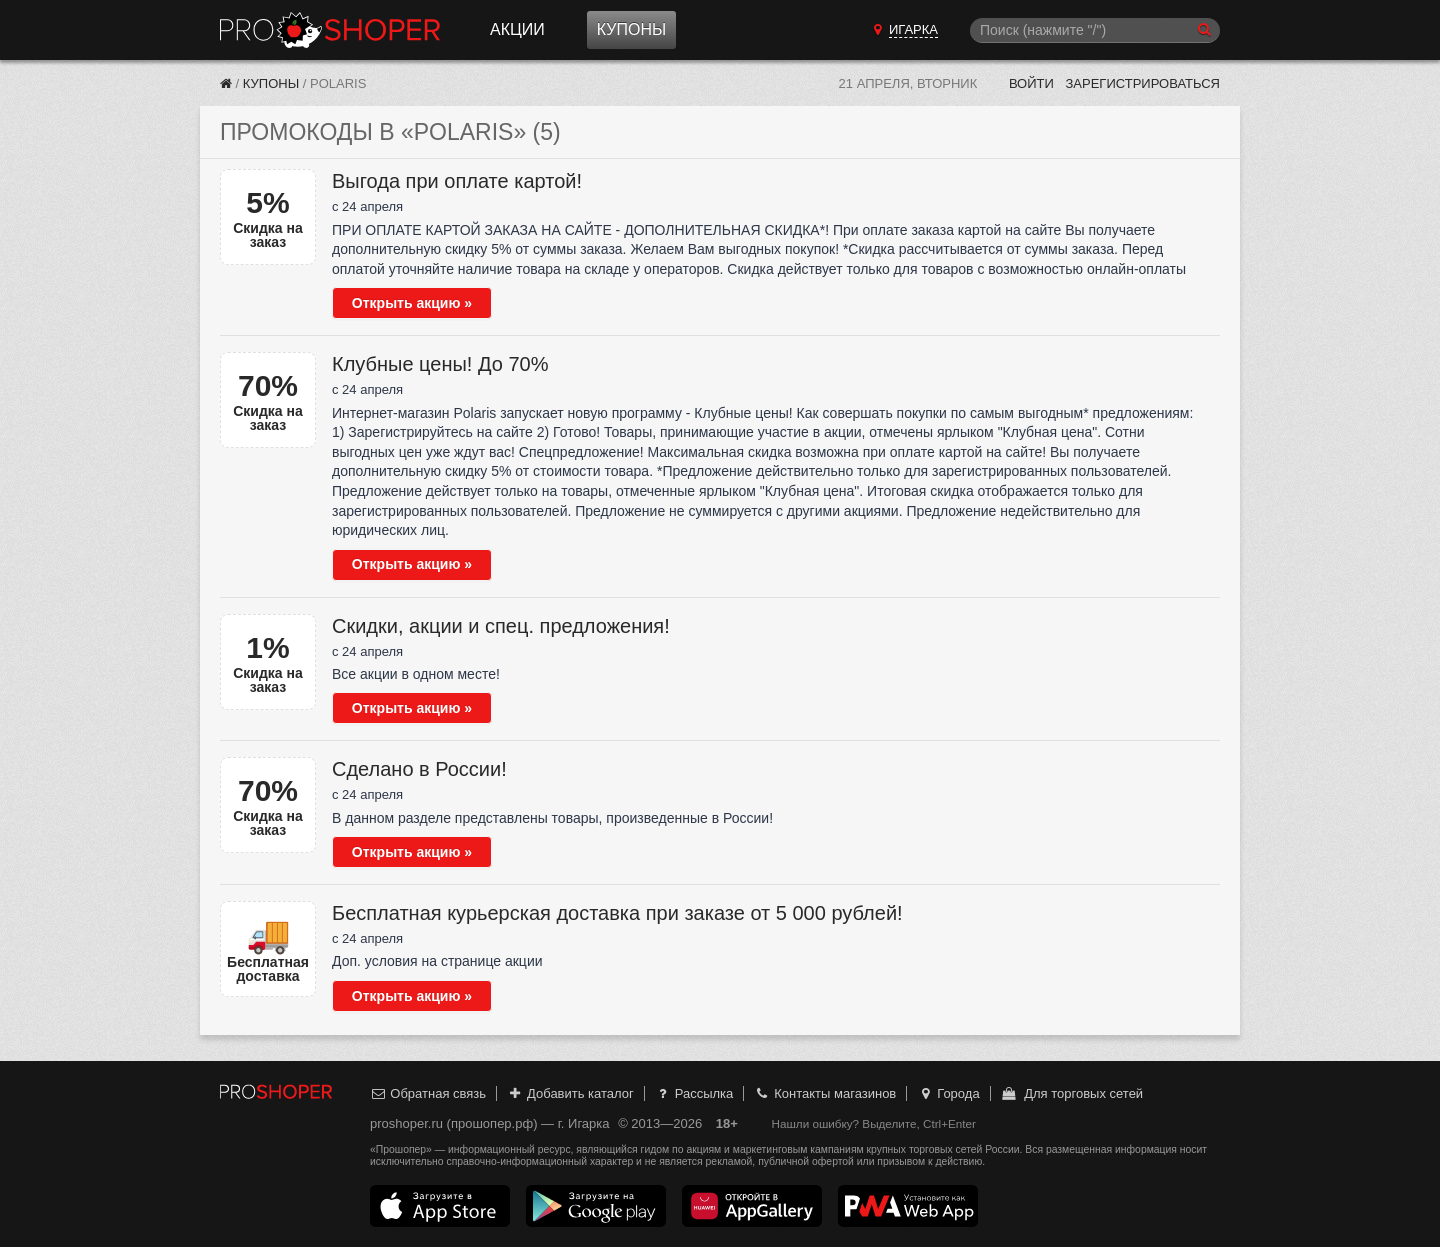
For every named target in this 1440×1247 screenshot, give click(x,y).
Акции (517, 29)
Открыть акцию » (412, 303)
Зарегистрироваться (1142, 83)
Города (948, 1093)
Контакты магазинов (825, 1093)
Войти (1031, 83)
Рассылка (693, 1093)
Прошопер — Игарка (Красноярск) (330, 30)
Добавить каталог (570, 1093)
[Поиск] (1095, 30)
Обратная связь (428, 1093)
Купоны (631, 29)
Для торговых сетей (1071, 1093)
